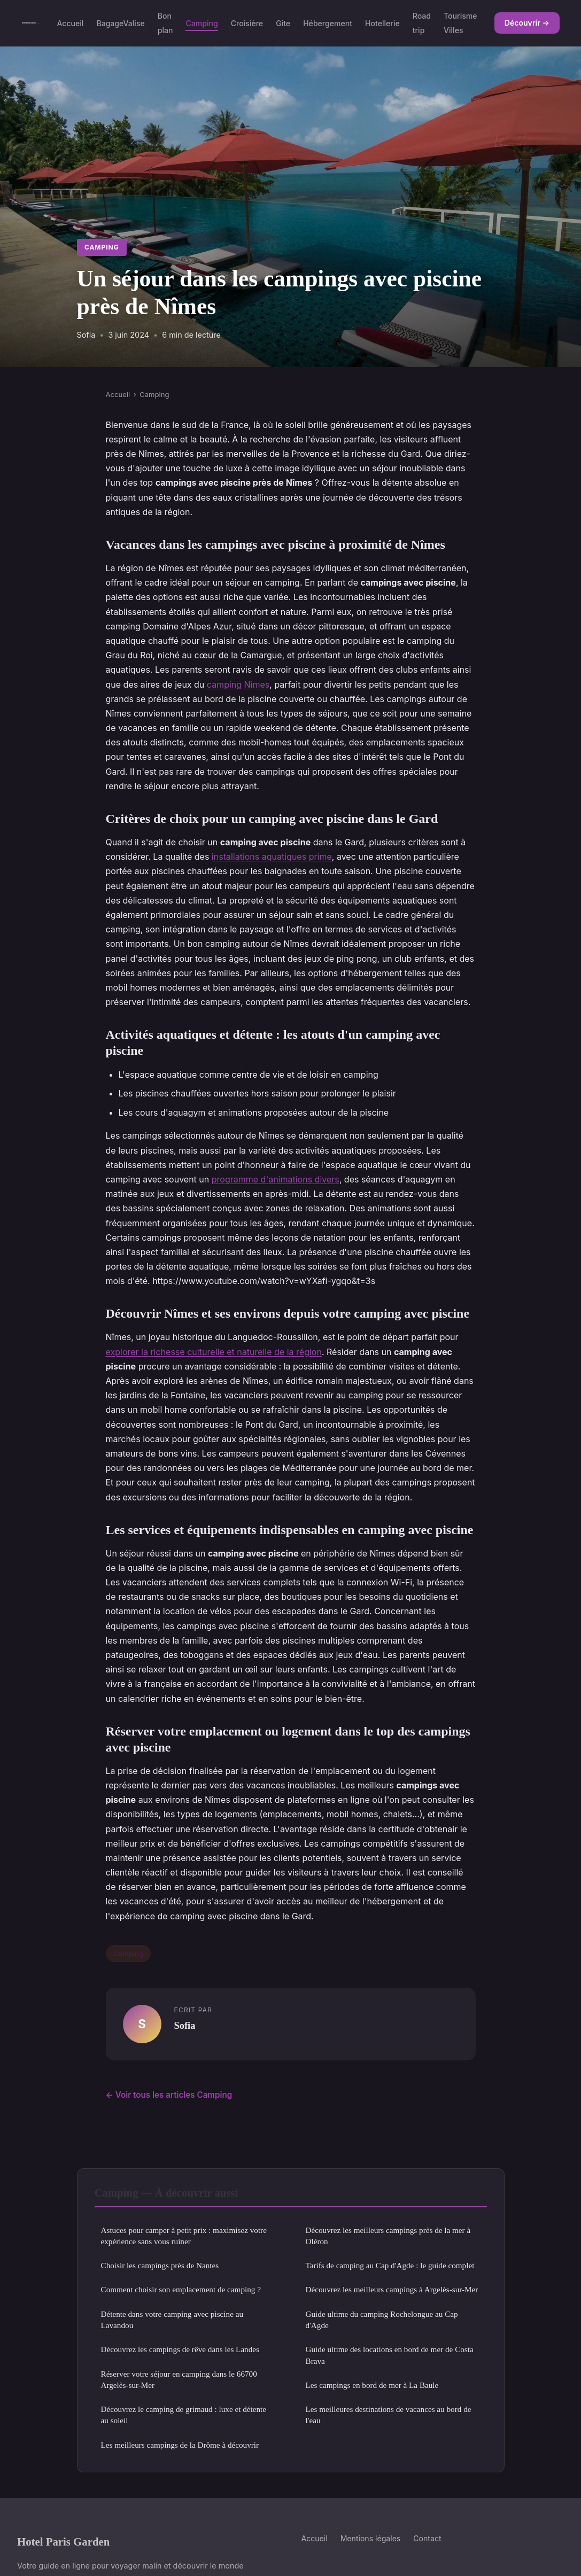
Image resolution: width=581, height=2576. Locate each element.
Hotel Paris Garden (63, 2541)
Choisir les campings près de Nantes (160, 2265)
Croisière (247, 23)
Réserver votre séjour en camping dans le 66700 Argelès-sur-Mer (179, 2379)
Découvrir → (527, 22)
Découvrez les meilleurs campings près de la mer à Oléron (388, 2235)
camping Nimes (238, 684)
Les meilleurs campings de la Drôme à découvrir (180, 2444)
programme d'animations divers (275, 1179)
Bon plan (165, 23)
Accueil (70, 23)
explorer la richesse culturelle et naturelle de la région (214, 1352)
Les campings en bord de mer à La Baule (372, 2385)
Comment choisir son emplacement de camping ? (181, 2289)
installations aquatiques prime (272, 856)
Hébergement (327, 23)
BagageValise (120, 23)
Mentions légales (370, 2538)
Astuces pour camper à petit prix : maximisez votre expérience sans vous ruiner (184, 2235)
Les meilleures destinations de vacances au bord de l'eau (388, 2414)
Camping (201, 23)
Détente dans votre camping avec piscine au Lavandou (172, 2319)
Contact (427, 2538)
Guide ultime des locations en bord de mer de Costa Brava (390, 2355)
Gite (283, 23)
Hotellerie (382, 23)
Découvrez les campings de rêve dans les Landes (180, 2349)
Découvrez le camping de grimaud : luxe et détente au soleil (184, 2414)
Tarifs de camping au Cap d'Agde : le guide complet (390, 2265)
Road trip (422, 23)
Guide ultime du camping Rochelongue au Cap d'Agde (382, 2319)
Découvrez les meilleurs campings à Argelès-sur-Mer (392, 2289)
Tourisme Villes (460, 23)
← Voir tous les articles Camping (169, 2095)
